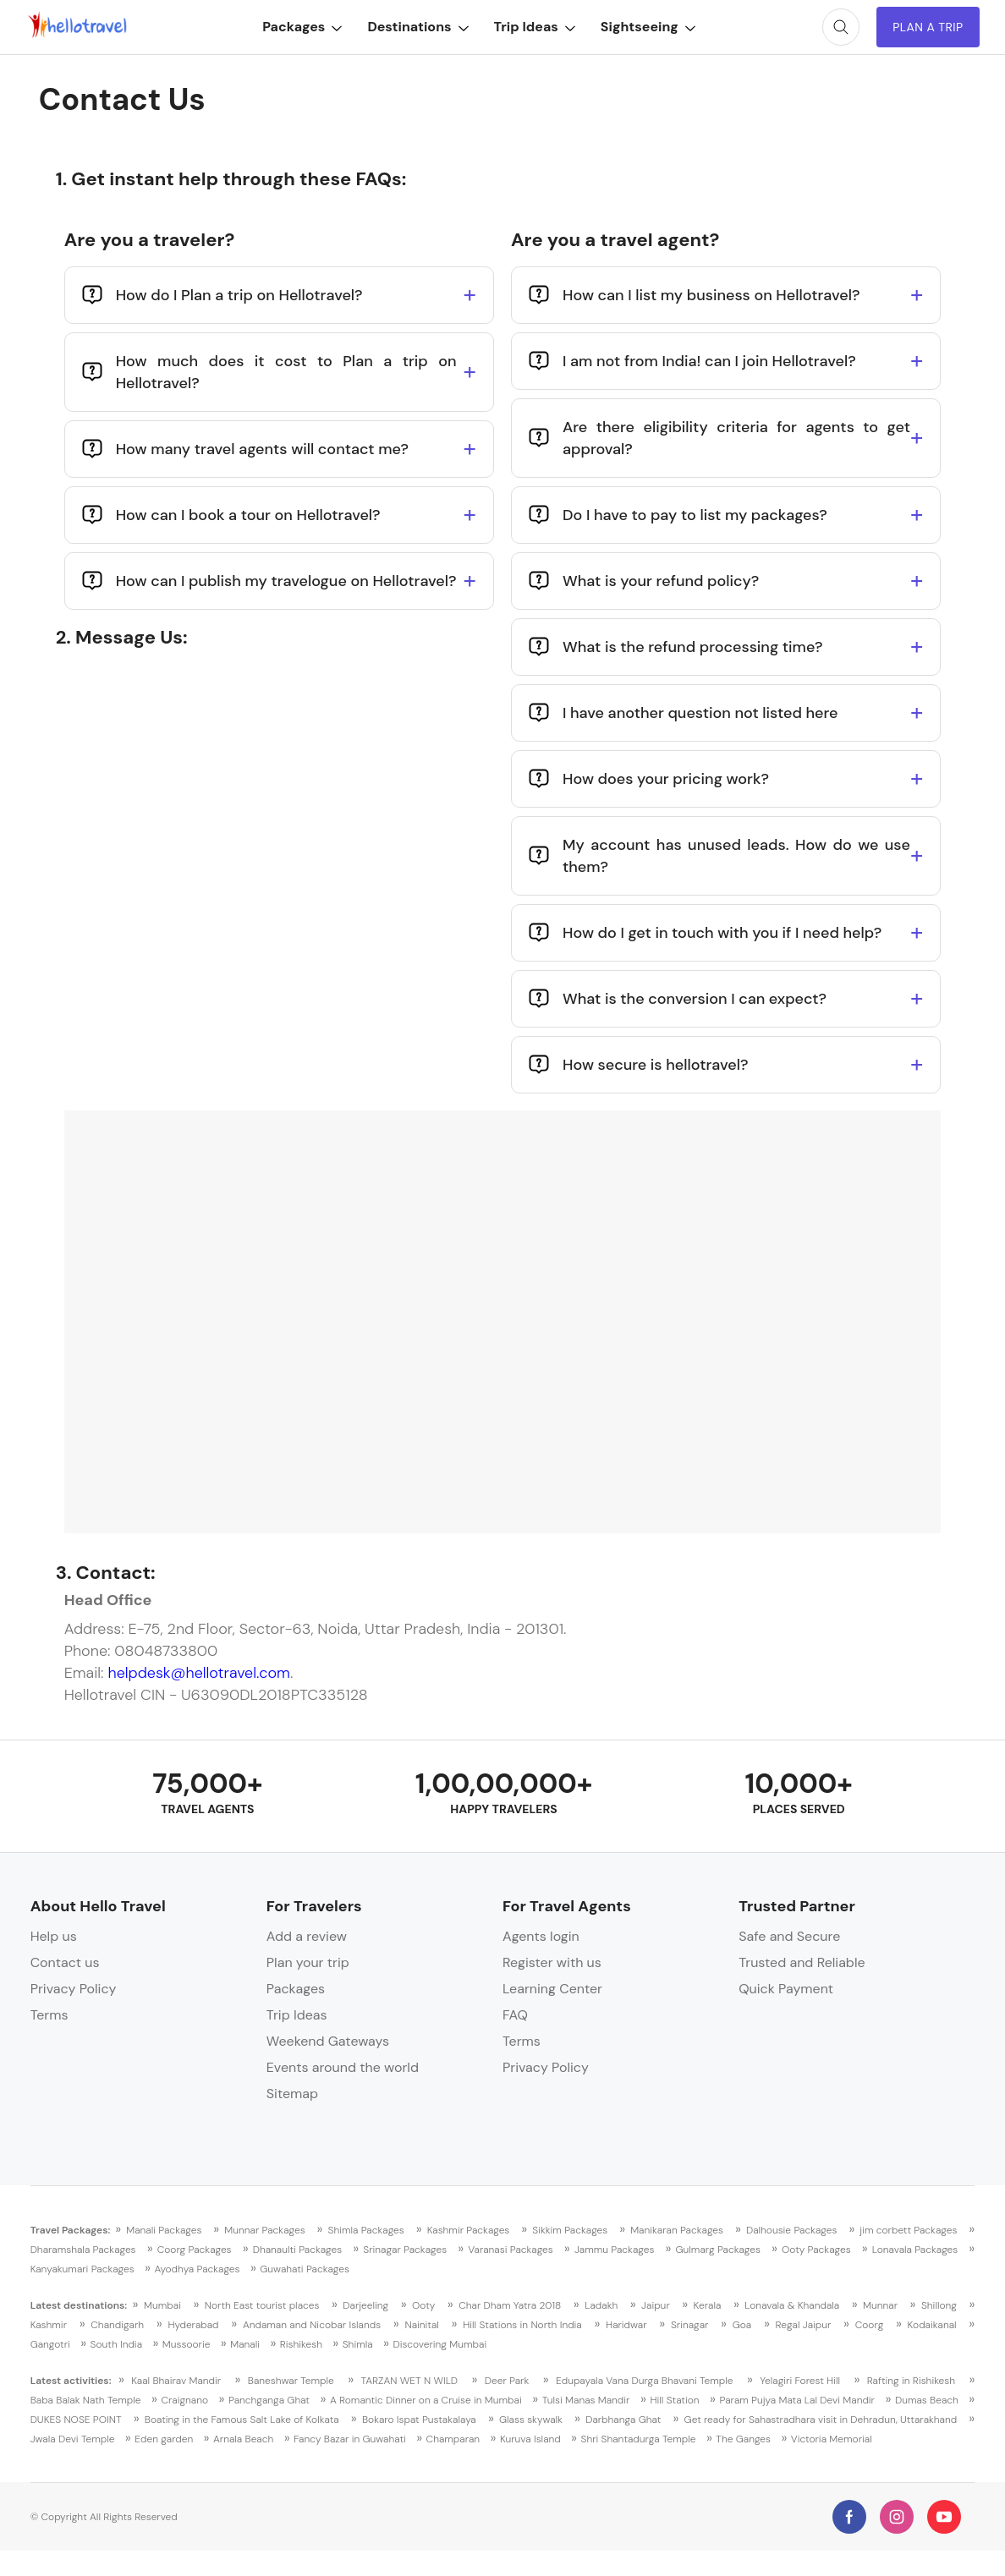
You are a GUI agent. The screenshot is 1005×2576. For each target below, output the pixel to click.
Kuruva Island (530, 2439)
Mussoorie (186, 2344)
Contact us (65, 1962)
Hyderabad (193, 2325)
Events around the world (342, 2067)
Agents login (540, 1936)
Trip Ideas (533, 27)
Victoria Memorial (831, 2439)
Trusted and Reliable (802, 1962)
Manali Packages (163, 2230)
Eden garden (164, 2439)
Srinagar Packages (405, 2249)
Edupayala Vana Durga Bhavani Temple (644, 2380)
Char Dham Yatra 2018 (510, 2305)
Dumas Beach (926, 2400)
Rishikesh (301, 2344)
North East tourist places (262, 2305)
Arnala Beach (243, 2439)
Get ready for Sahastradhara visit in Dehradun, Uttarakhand (821, 2419)
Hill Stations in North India (522, 2325)
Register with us (551, 1962)
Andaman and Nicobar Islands (312, 2325)
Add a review (306, 1936)
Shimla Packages (366, 2230)
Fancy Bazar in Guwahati (350, 2439)
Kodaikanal (932, 2325)
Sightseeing (647, 27)
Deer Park (507, 2380)
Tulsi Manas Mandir (586, 2400)
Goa (742, 2325)
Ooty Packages (816, 2249)
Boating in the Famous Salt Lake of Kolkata (242, 2419)
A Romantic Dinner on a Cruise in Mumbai (426, 2400)
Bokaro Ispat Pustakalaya (419, 2419)
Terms (49, 2015)
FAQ (515, 2015)
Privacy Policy (73, 1989)
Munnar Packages (264, 2230)
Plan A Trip (927, 27)
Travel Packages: (70, 2230)
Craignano (184, 2400)
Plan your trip (307, 1962)
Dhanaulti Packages (297, 2249)
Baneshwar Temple (291, 2380)
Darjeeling (365, 2305)
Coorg (869, 2325)
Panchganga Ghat (269, 2400)
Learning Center (552, 1989)
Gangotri (50, 2344)
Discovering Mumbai (439, 2344)
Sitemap (292, 2093)
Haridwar (626, 2325)
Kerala (708, 2305)
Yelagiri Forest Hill (800, 2380)
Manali (245, 2344)
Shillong (939, 2305)
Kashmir (48, 2325)
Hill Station (674, 2400)
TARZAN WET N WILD (410, 2380)
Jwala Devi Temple (72, 2439)
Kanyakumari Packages (82, 2269)
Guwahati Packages (304, 2269)
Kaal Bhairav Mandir (176, 2380)
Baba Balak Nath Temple (85, 2400)
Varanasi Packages (510, 2249)
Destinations (417, 27)
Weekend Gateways (327, 2041)
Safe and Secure (789, 1936)
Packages (302, 27)
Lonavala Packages (915, 2249)
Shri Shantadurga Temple (637, 2439)
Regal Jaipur (804, 2325)
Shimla (358, 2344)
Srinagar (689, 2325)
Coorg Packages (194, 2249)
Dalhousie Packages (792, 2230)
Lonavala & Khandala (791, 2305)
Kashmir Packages (468, 2230)
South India (116, 2344)
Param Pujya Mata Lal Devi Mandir (797, 2400)
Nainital (421, 2325)
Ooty (423, 2305)
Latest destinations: (79, 2305)
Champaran (453, 2439)
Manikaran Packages (676, 2230)
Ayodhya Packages (196, 2269)
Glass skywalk (531, 2419)
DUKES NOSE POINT (76, 2419)
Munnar (880, 2305)
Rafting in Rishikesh (911, 2380)
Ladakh (601, 2305)
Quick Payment (786, 1989)
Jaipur (655, 2305)
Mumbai (162, 2305)
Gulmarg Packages (718, 2249)
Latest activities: (71, 2380)
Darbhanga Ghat (623, 2419)
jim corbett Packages (908, 2230)
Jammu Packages (614, 2249)
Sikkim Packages (569, 2230)
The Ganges (743, 2439)
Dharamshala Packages (83, 2249)
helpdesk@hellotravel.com (198, 1673)
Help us (53, 1936)
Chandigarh (117, 2325)
